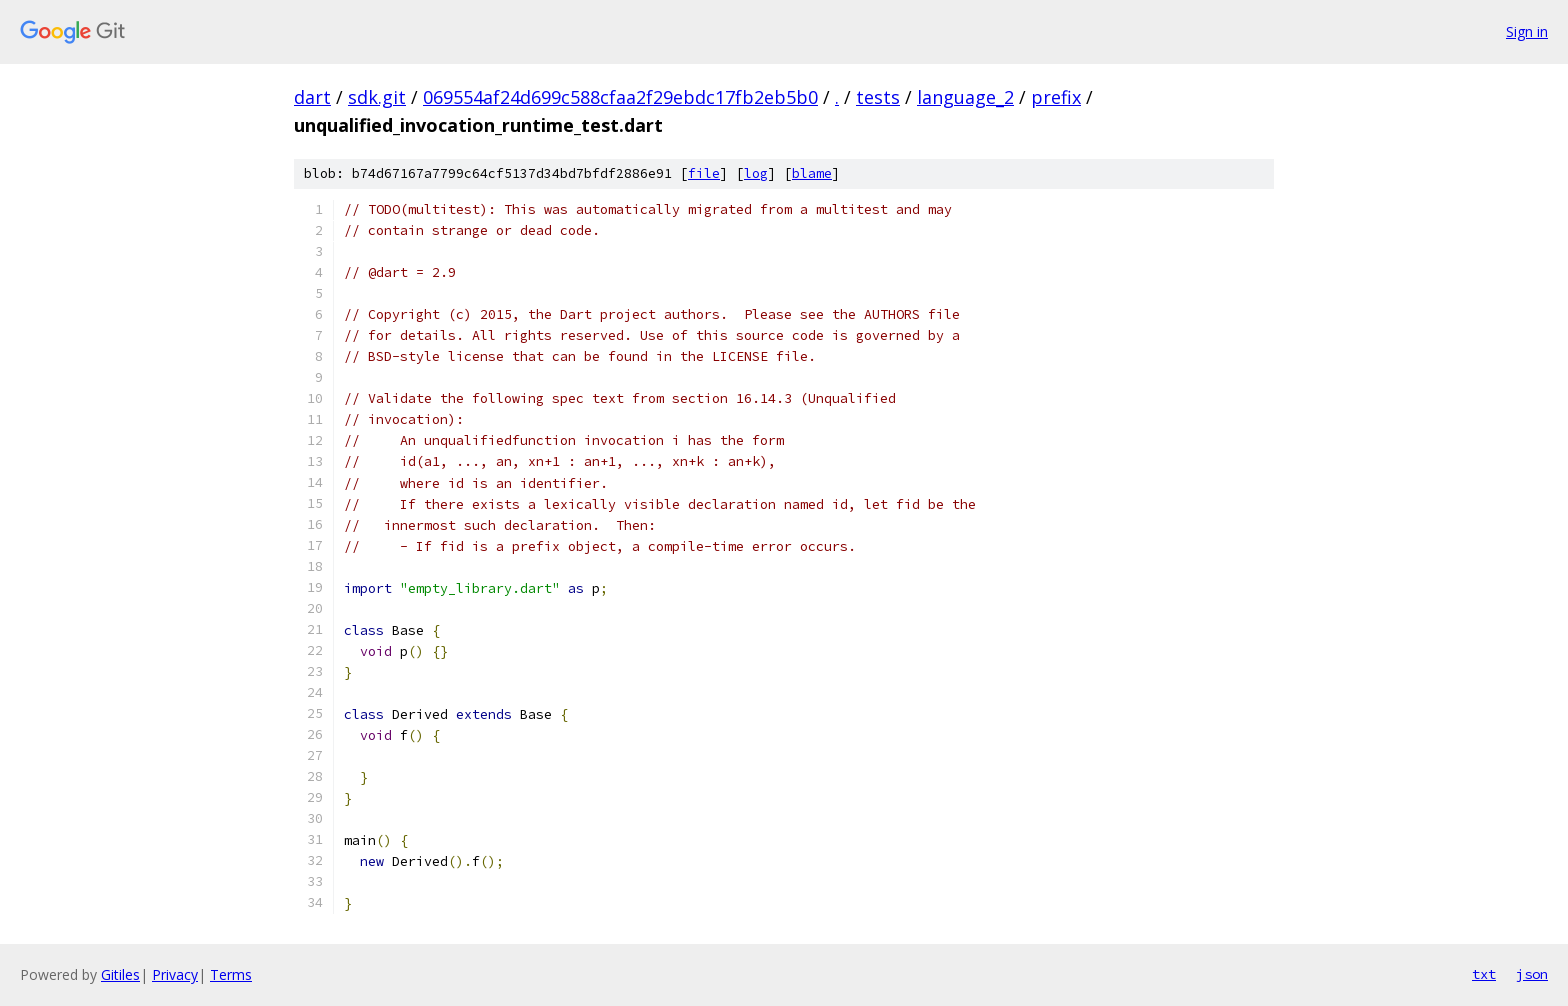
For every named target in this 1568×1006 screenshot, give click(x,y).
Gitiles (120, 974)
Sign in (1527, 31)
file (704, 173)
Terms (231, 974)
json (1532, 974)
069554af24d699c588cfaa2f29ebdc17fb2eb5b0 (620, 97)
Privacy (175, 974)
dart (312, 97)
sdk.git (377, 97)
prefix (1056, 97)
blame (812, 173)
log (756, 173)
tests (878, 97)
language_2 (965, 97)
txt (1484, 974)
